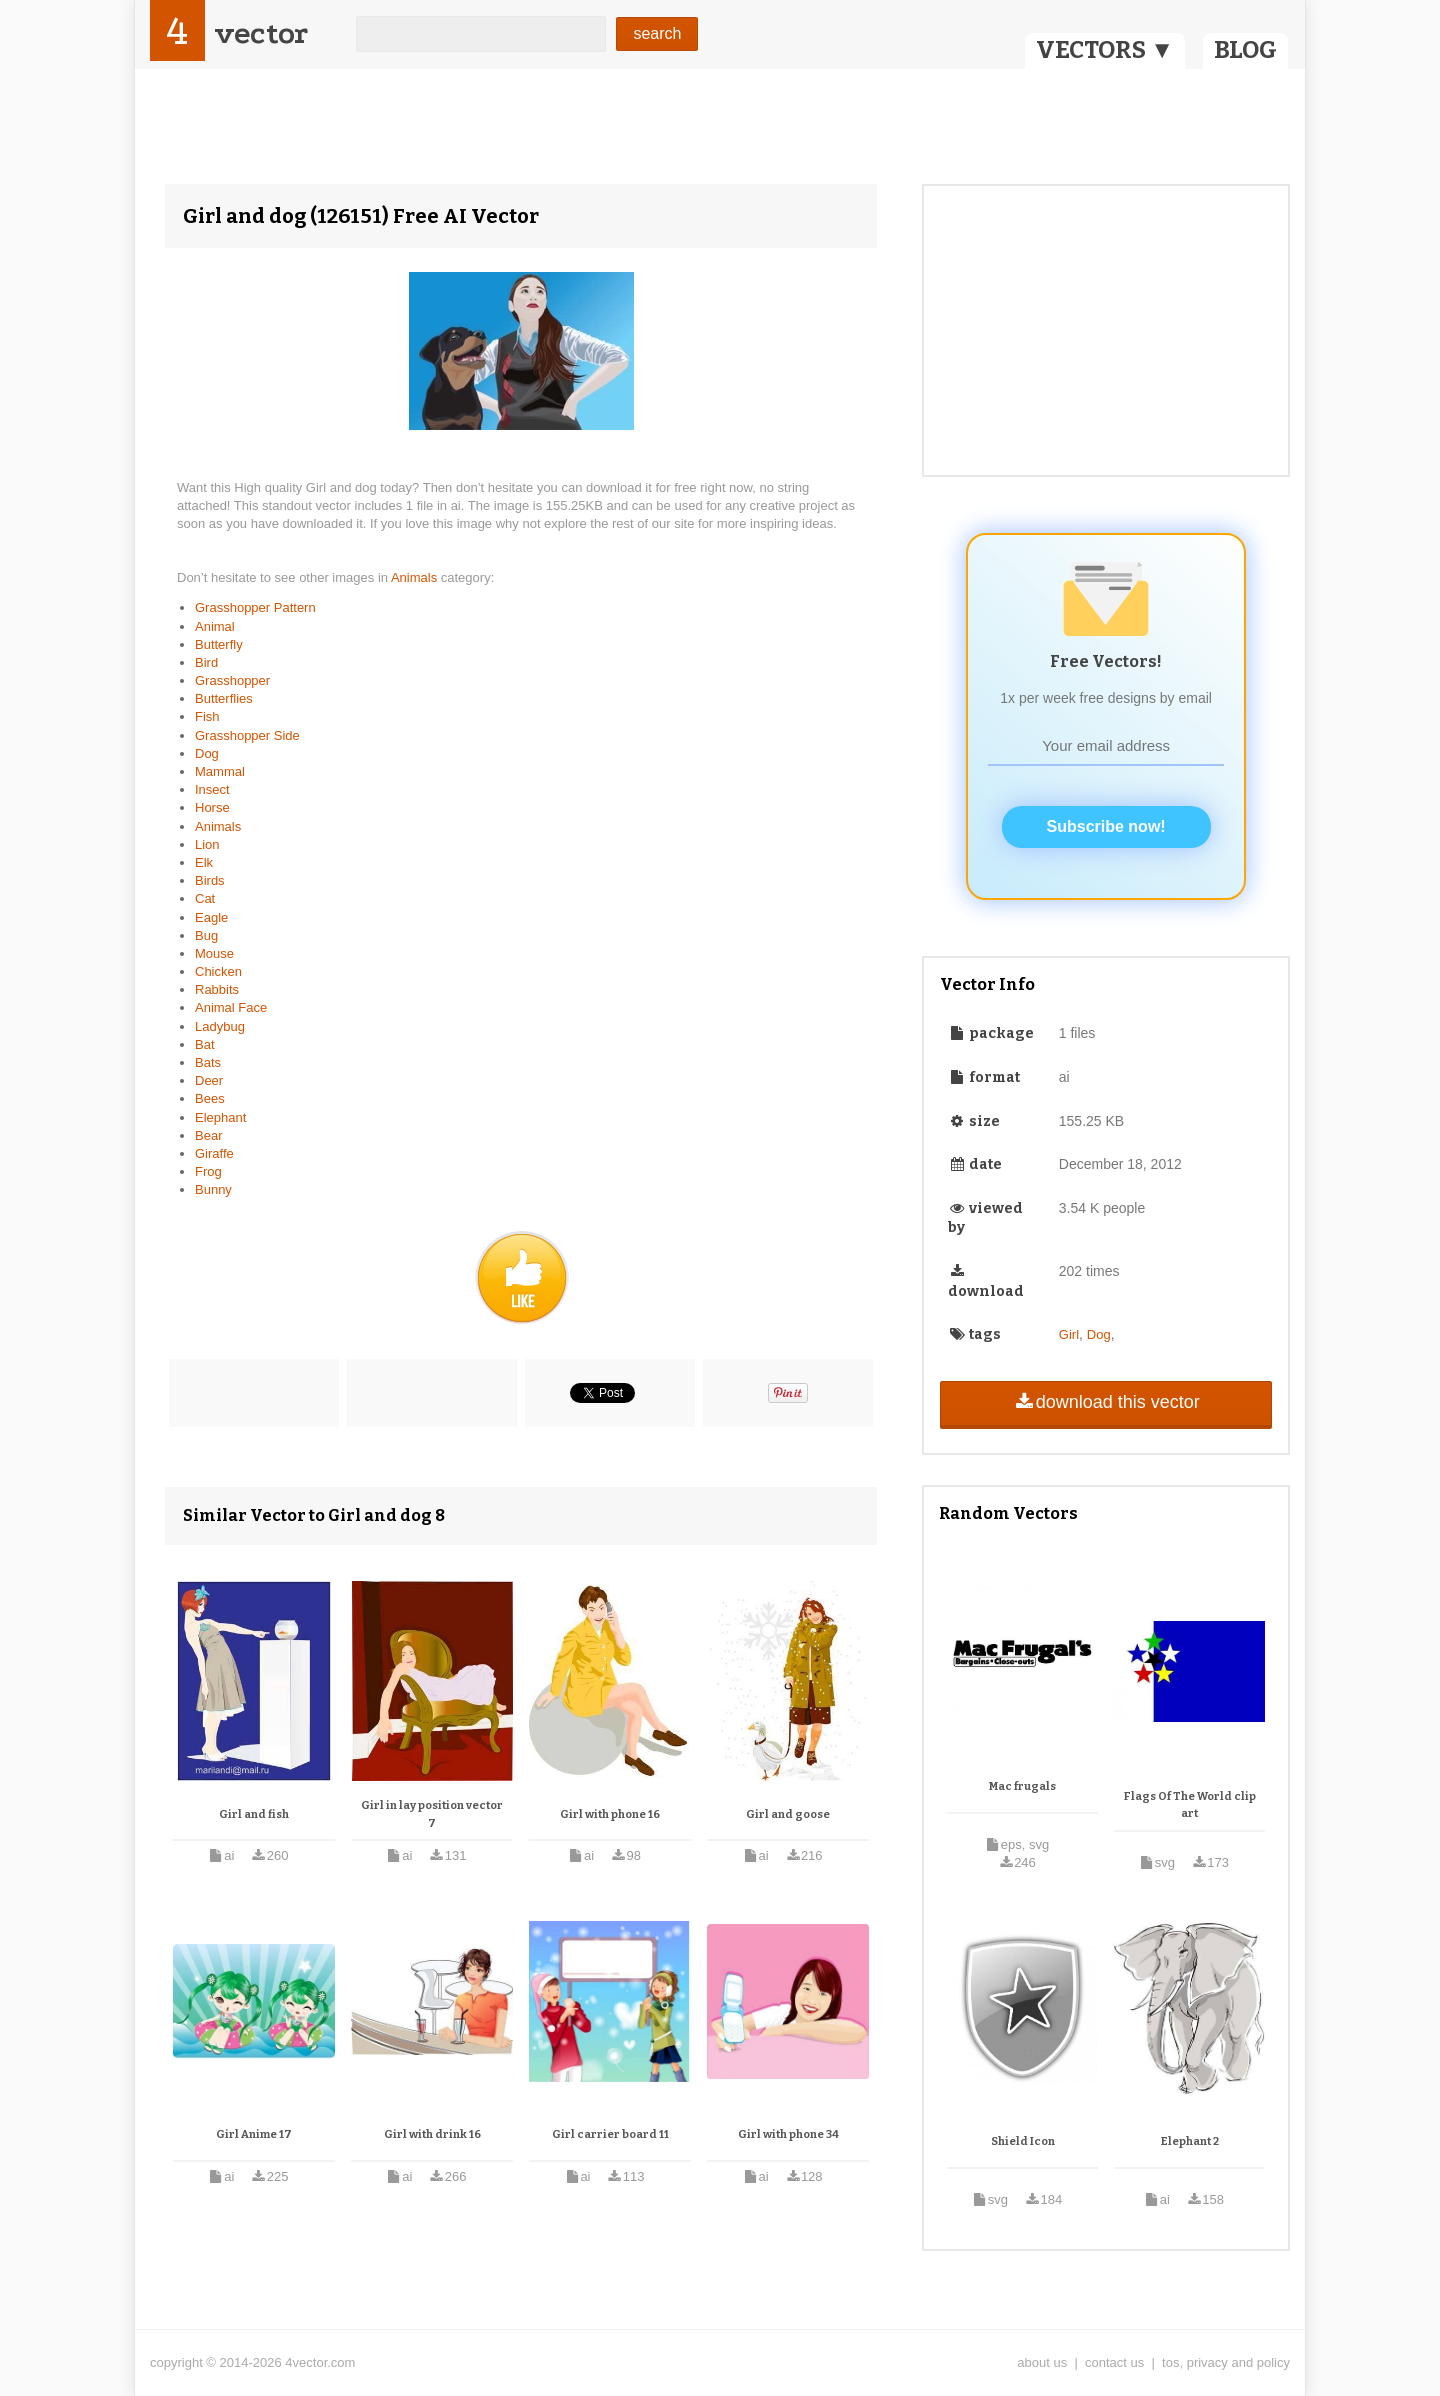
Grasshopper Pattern (255, 607)
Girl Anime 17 (254, 2134)
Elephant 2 (1190, 2141)
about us (1042, 2362)
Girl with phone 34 (788, 2134)
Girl (1069, 1334)
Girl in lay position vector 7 (432, 1814)
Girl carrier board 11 (610, 2134)
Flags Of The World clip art (1190, 1805)
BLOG (1245, 50)
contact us (1114, 2362)
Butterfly (219, 644)
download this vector (1105, 1402)
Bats (208, 1062)
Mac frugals (1022, 1786)
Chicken (218, 971)
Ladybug (220, 1026)
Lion (207, 844)
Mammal (220, 771)
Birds (210, 880)
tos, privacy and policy (1226, 2362)
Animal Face (231, 1007)
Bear (208, 1135)
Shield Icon (1023, 2141)
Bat (205, 1044)
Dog (207, 753)
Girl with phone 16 (610, 1814)
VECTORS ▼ (1105, 50)
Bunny (213, 1189)
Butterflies (224, 698)
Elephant (220, 1117)
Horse (212, 807)
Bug (206, 935)
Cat (205, 898)
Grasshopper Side (247, 735)
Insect (212, 789)
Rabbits (217, 989)
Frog (208, 1171)
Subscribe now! (1106, 826)
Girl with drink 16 (432, 2134)
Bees (210, 1098)
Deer (209, 1080)
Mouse (214, 953)
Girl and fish (254, 1814)
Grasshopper (232, 680)
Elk (204, 862)
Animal (215, 626)
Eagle (211, 917)
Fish (207, 716)
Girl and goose (788, 1814)
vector (261, 33)
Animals (416, 577)
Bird (206, 662)
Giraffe (214, 1153)
